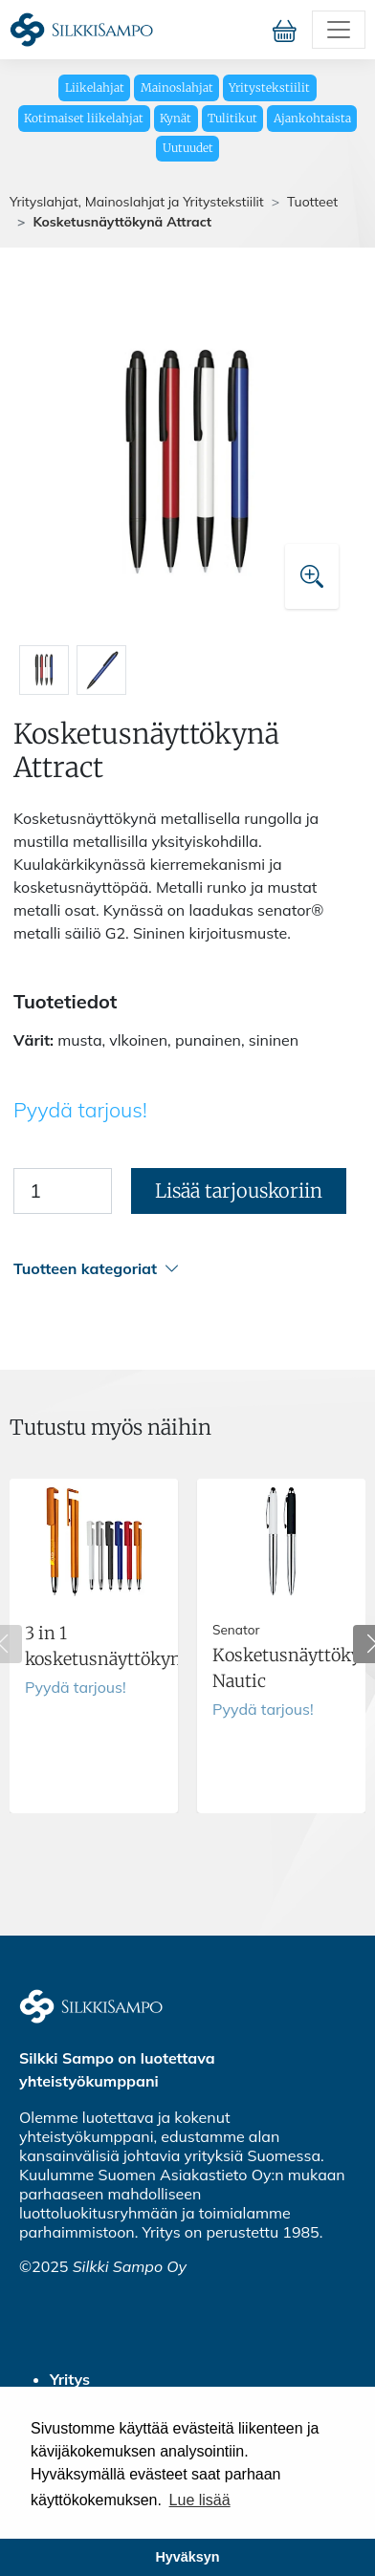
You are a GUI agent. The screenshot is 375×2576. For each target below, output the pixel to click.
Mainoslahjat (177, 87)
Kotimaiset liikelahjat (83, 118)
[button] (184, 1269)
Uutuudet (188, 148)
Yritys (70, 2379)
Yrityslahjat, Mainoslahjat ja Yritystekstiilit (137, 201)
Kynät (175, 118)
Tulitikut (232, 118)
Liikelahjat (94, 87)
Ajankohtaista (312, 118)
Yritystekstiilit (269, 87)
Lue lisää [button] (200, 2500)
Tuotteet (312, 201)
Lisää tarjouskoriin (238, 1190)
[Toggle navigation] (338, 30)
